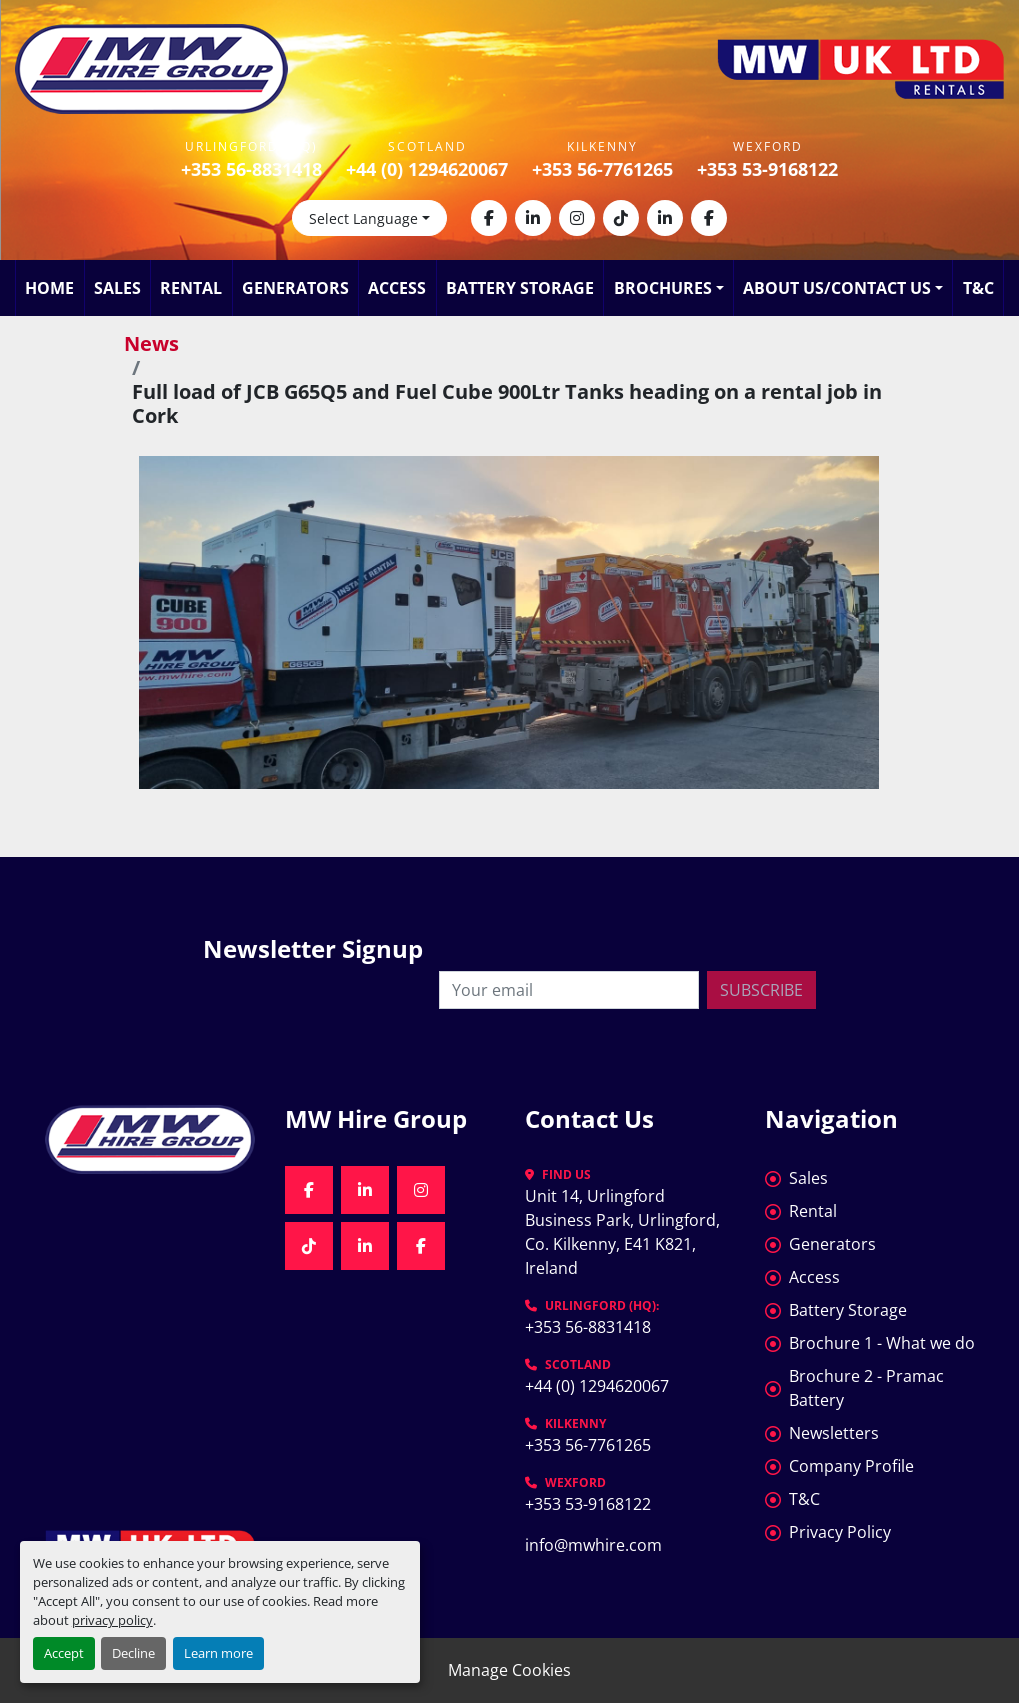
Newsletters (834, 1433)
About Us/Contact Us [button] (837, 288)
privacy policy (112, 1620)
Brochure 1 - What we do (882, 1343)
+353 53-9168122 (767, 169)
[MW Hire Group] (150, 1139)
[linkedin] (533, 218)
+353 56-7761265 (602, 169)
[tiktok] (621, 218)
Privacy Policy (840, 1532)
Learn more (218, 1653)
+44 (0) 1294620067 (427, 169)
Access (397, 288)
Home (49, 288)
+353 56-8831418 (251, 169)
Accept (64, 1653)
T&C (978, 288)
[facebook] (489, 218)
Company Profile (851, 1466)
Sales (117, 288)
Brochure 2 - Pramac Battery (866, 1388)
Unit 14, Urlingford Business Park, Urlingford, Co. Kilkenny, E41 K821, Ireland (624, 1232)
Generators (295, 288)
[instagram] (577, 218)
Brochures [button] (663, 288)
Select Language (363, 218)
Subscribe (761, 990)
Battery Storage (520, 288)
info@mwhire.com (593, 1545)
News (151, 343)
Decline (133, 1653)
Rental (191, 288)
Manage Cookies (509, 1670)
